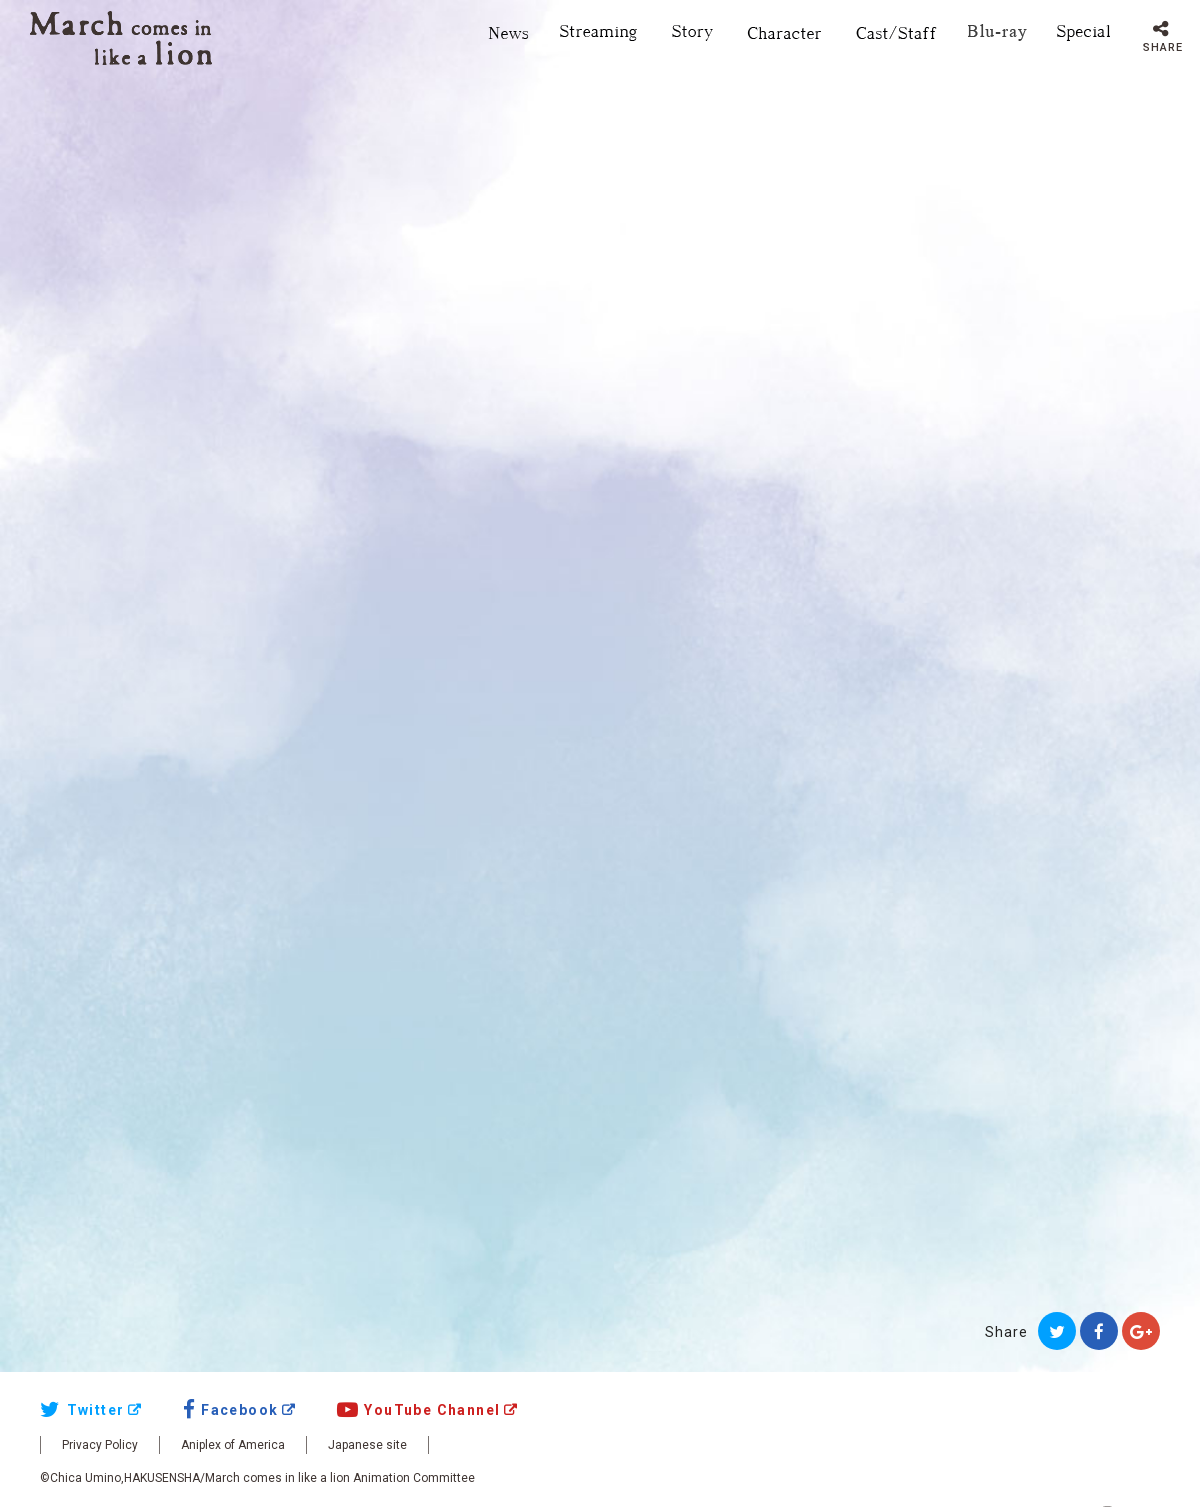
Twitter (82, 1410)
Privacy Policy (100, 1445)
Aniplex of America (233, 1445)
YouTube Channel (419, 1410)
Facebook (231, 1410)
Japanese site (367, 1445)
